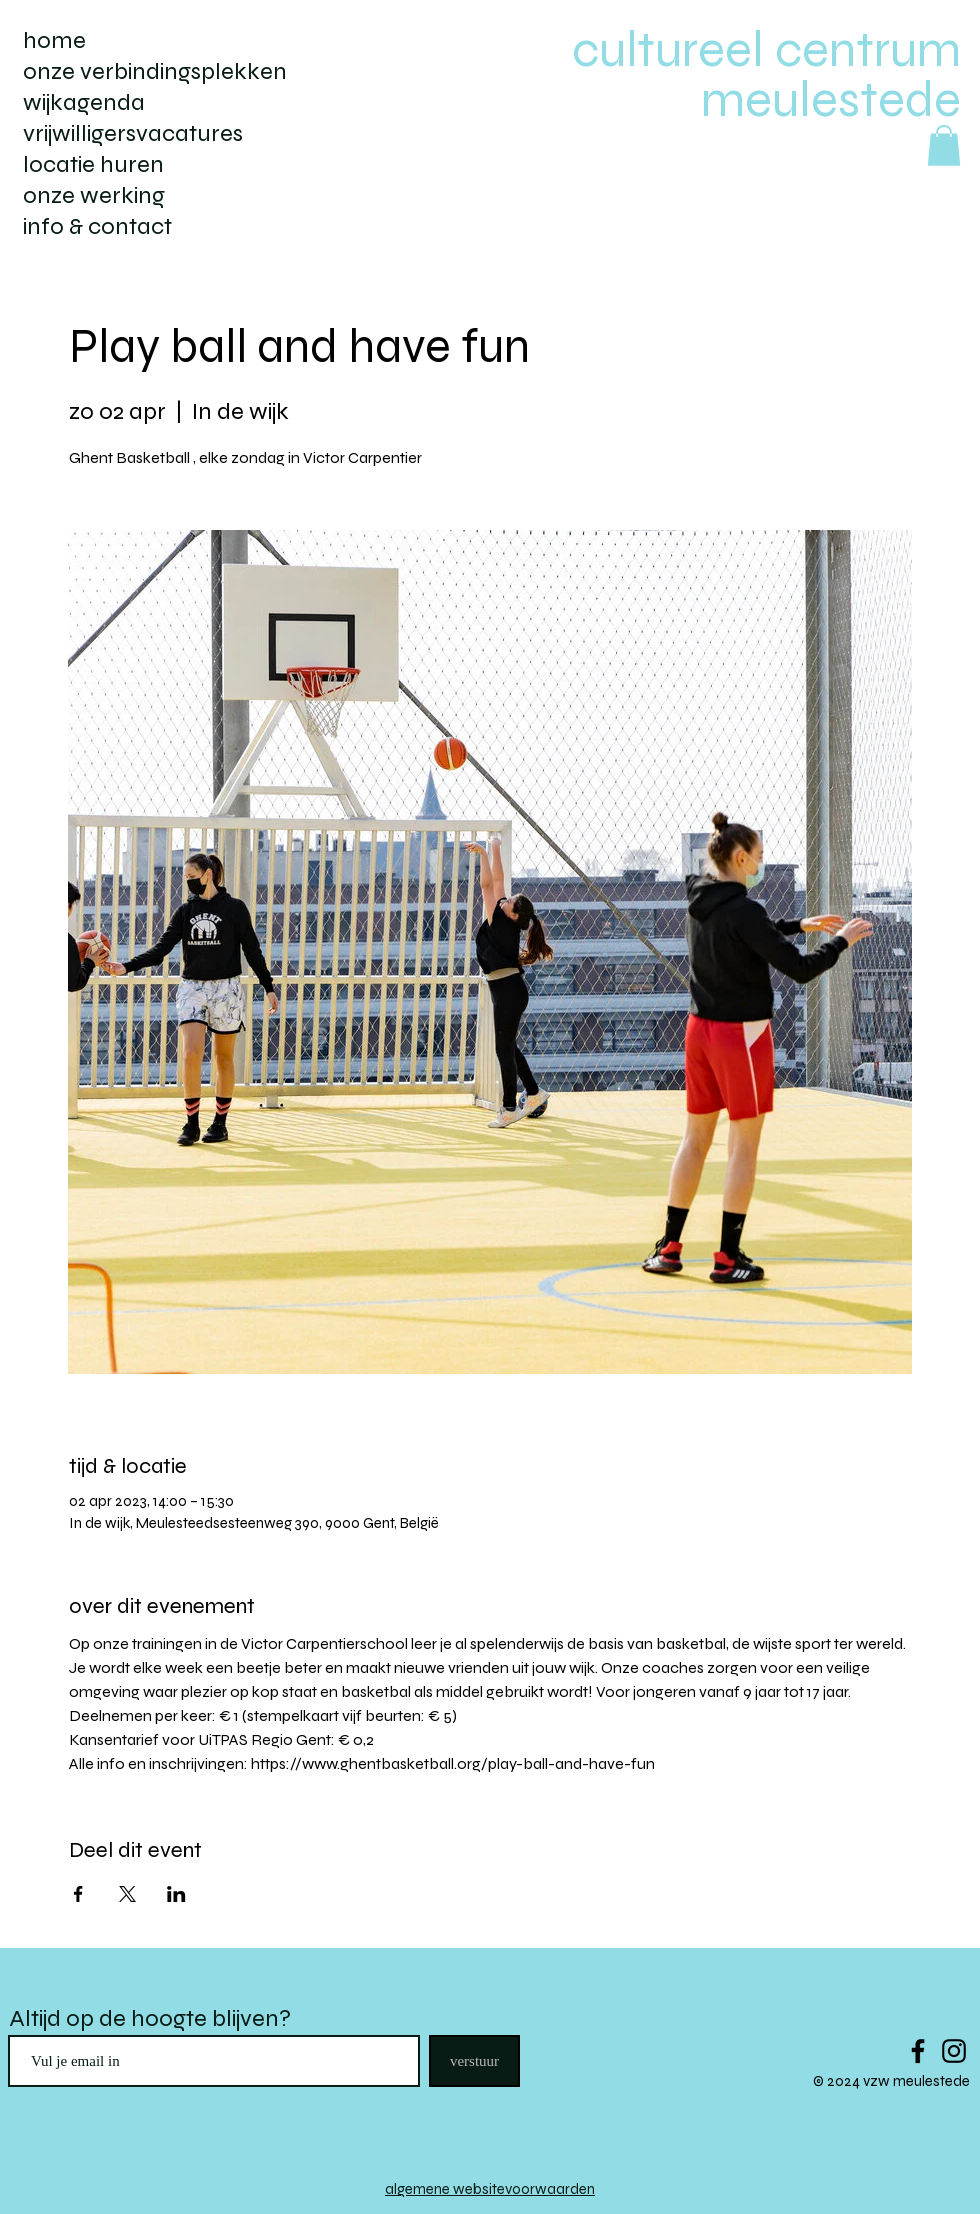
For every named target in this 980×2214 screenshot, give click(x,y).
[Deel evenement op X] (127, 1894)
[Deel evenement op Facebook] (78, 1894)
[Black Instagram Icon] (954, 2051)
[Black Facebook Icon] (918, 2051)
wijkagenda (84, 102)
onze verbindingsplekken (155, 71)
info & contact (97, 226)
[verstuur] (474, 2061)
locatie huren (93, 164)
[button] (944, 145)
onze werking (94, 195)
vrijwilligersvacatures (133, 133)
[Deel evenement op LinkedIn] (176, 1894)
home (54, 40)
